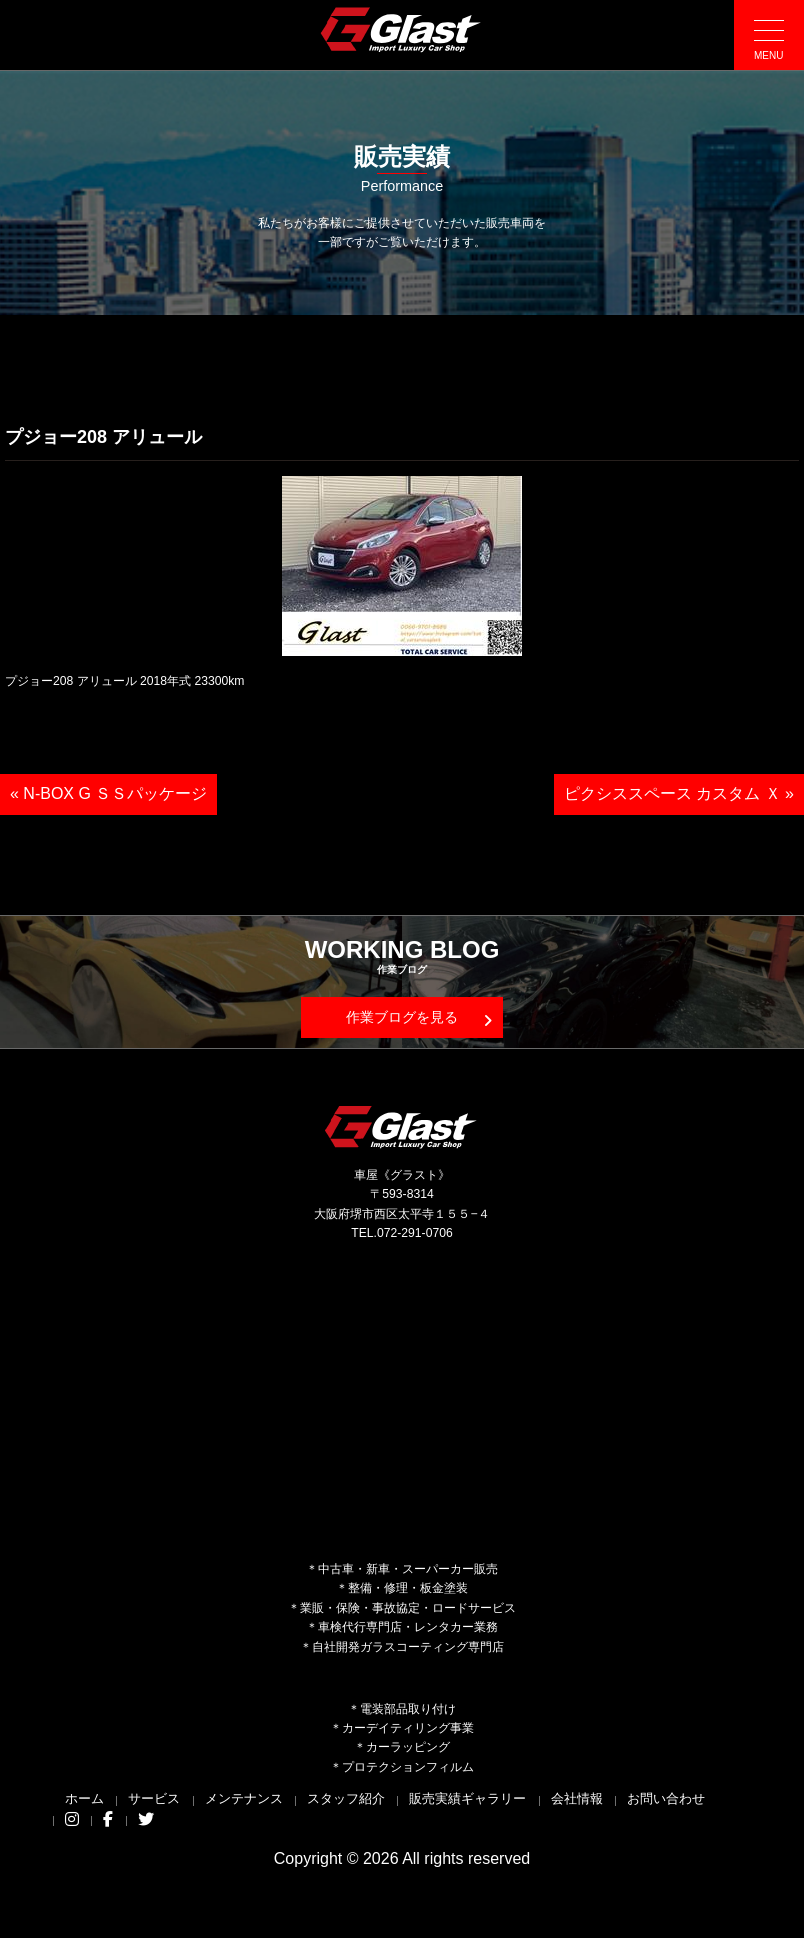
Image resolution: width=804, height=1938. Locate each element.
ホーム (84, 1798)
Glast (402, 1126)
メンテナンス (244, 1798)
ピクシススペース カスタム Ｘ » (679, 793)
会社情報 (577, 1798)
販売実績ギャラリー (467, 1798)
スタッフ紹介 (346, 1798)
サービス (154, 1798)
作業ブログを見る (419, 1018)
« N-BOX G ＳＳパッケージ (108, 793)
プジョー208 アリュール (103, 437)
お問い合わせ (666, 1798)
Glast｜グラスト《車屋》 (402, 29)
